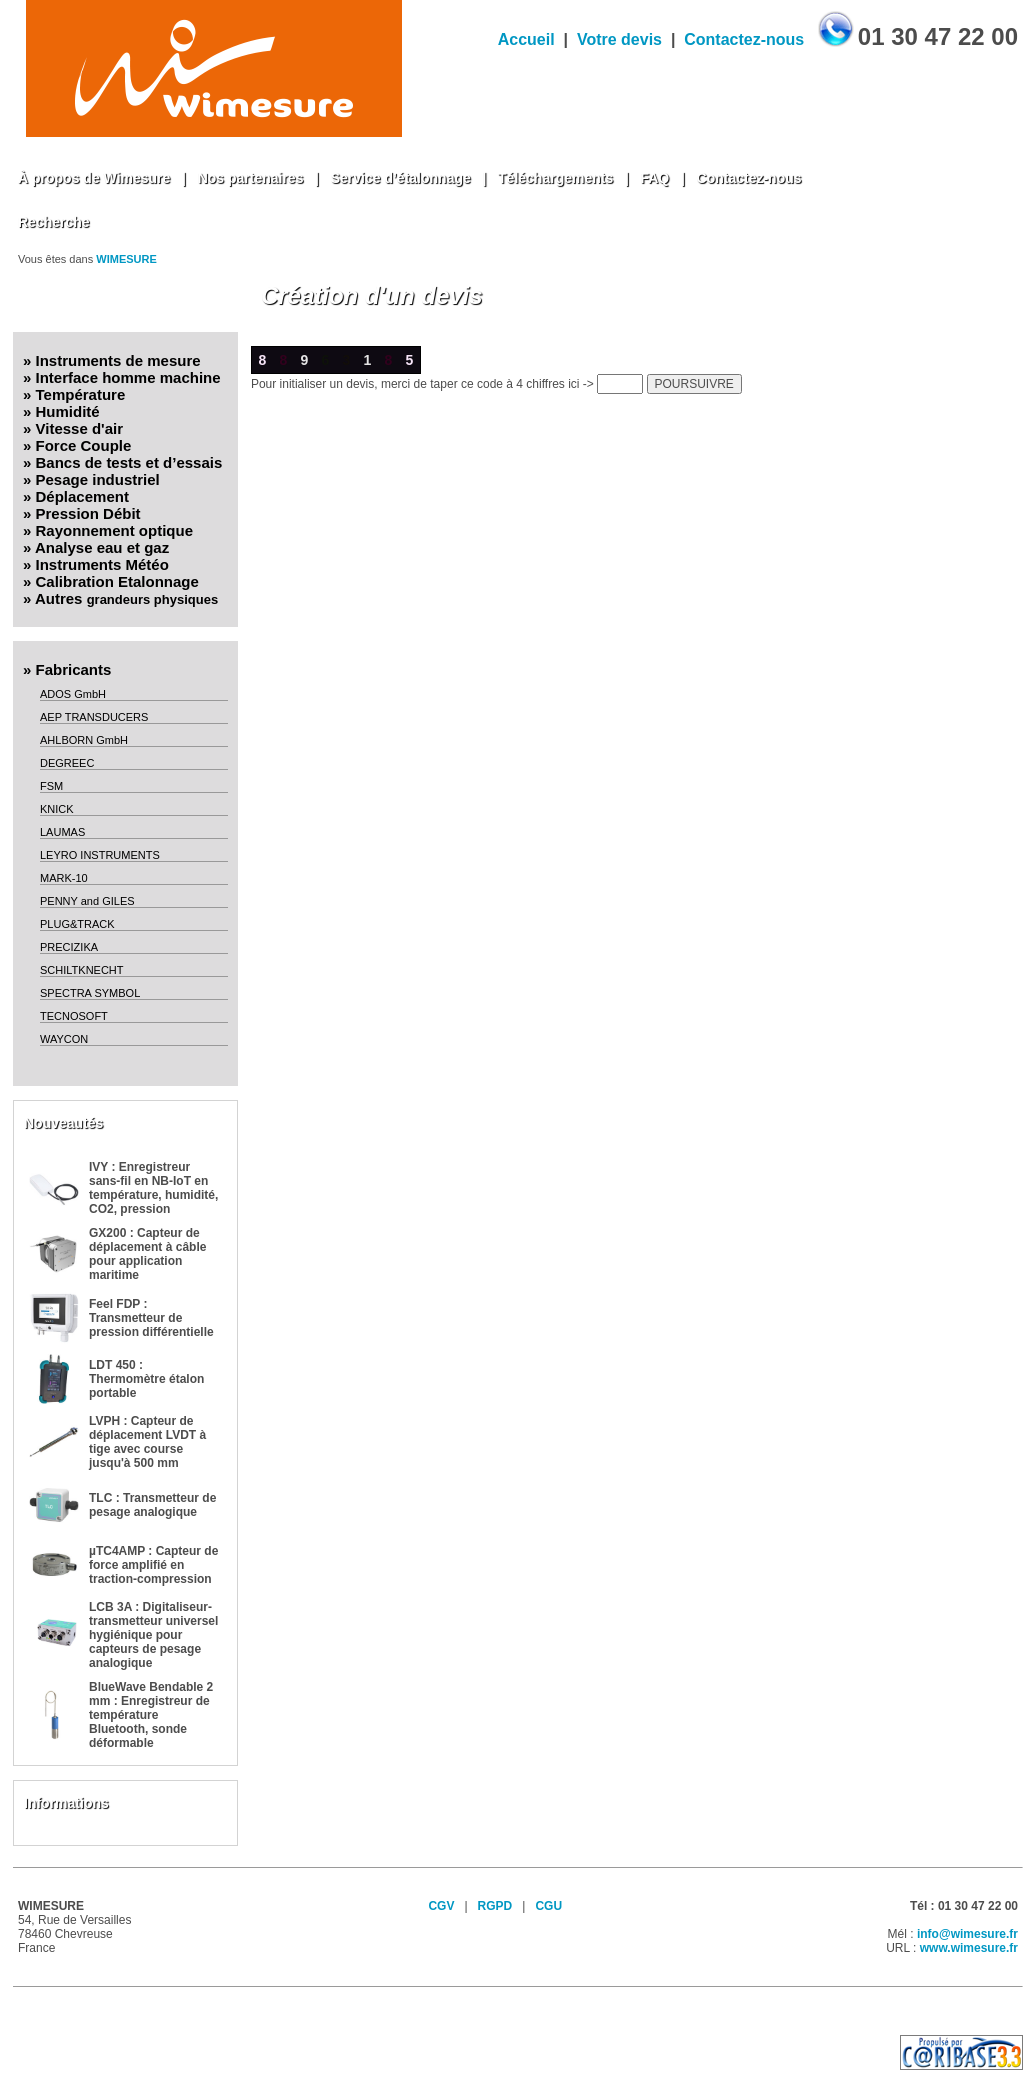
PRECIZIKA (69, 947)
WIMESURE (126, 259)
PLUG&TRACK (77, 924)
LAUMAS (62, 832)
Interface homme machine (128, 377)
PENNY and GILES (87, 901)
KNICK (57, 809)
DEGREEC (67, 763)
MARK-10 (64, 878)
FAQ (654, 178)
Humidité (68, 411)
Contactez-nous (744, 39)
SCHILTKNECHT (82, 970)
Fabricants (74, 669)
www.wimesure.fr (969, 1948)
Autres (126, 598)
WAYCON (64, 1039)
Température (81, 394)
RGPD (495, 1906)
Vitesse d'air (80, 428)
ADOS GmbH (73, 694)
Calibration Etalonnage (117, 581)
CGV (441, 1906)
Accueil (526, 39)
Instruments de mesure (118, 360)
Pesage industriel (98, 479)
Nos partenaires (251, 178)
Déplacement (82, 496)
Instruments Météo (102, 564)
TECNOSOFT (74, 1016)
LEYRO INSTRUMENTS (100, 855)
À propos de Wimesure (94, 178)
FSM (51, 786)
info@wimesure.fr (967, 1934)
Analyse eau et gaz (102, 547)
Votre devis (619, 39)
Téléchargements (555, 178)
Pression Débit (88, 513)
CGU (548, 1906)
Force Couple (84, 445)
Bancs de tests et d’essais (129, 462)
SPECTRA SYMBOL (90, 993)
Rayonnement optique (115, 530)
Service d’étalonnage (401, 178)
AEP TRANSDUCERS (94, 717)
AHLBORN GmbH (84, 740)
